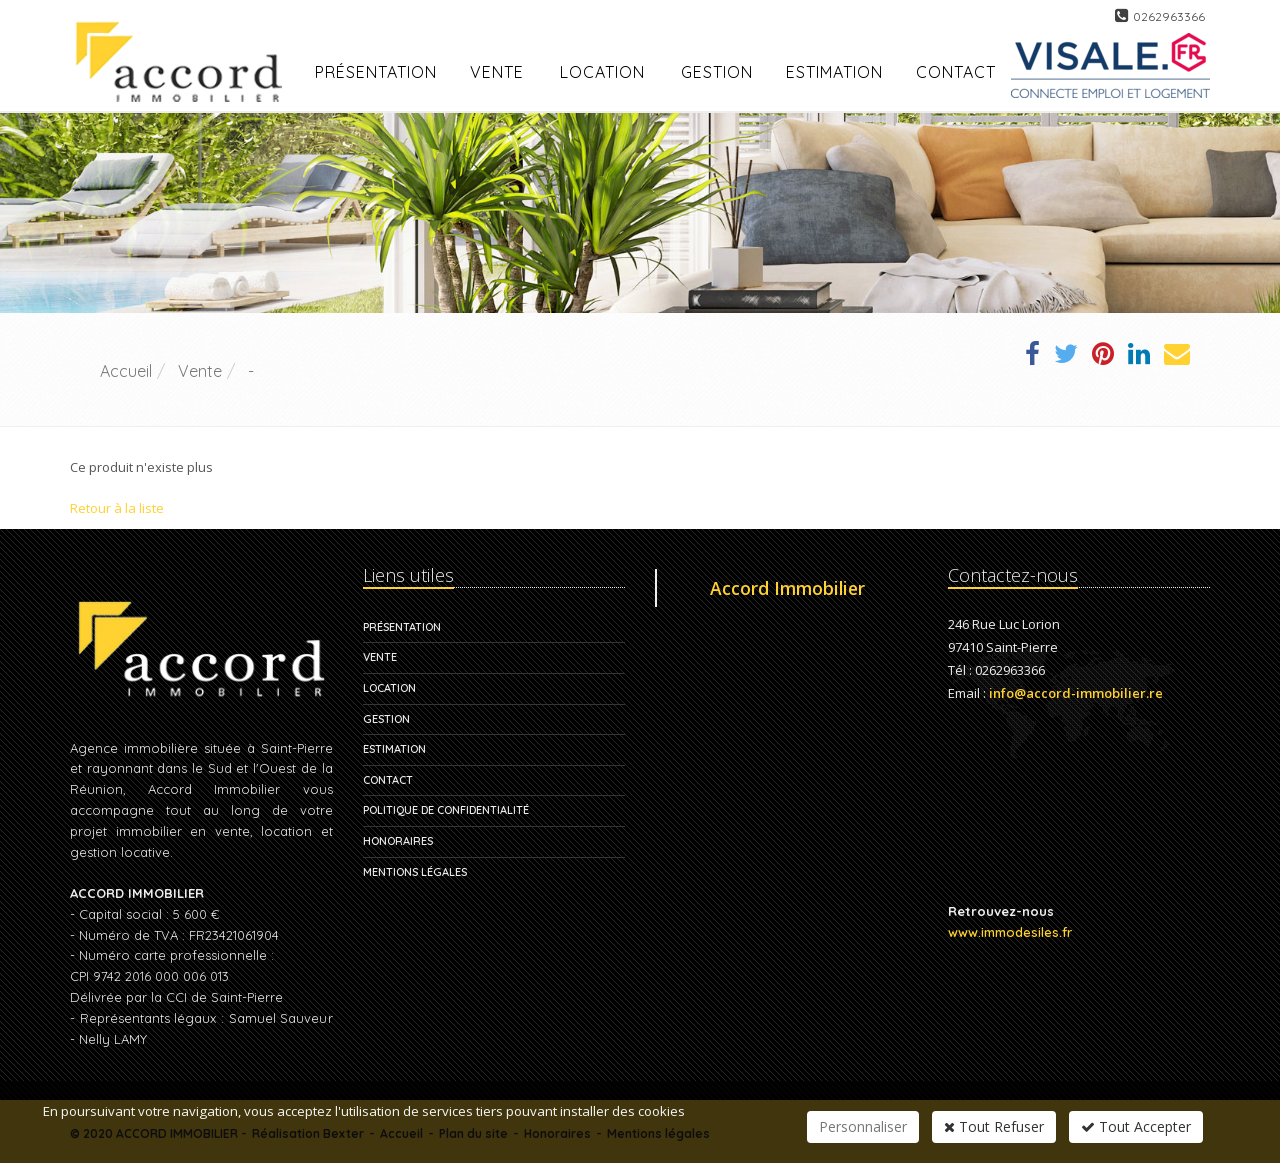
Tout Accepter (1136, 1126)
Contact (388, 780)
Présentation (402, 627)
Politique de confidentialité (446, 810)
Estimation (394, 749)
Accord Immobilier (787, 588)
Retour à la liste (117, 508)
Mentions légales (415, 872)
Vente (497, 72)
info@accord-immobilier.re (1076, 693)
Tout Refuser (994, 1126)
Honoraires (398, 841)
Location (602, 72)
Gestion (386, 719)
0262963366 (1169, 16)
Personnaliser (863, 1126)
